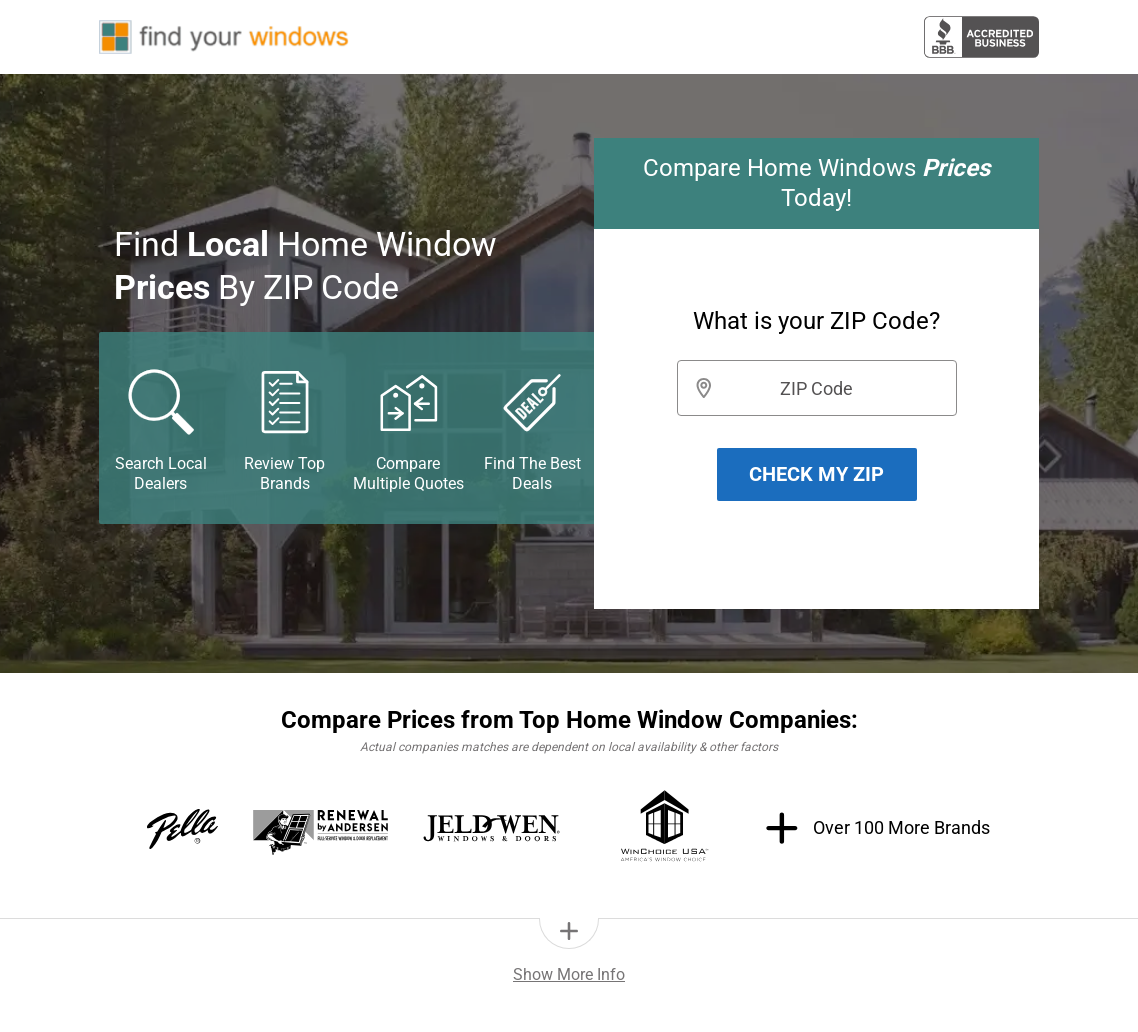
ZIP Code (816, 388)
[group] (816, 373)
